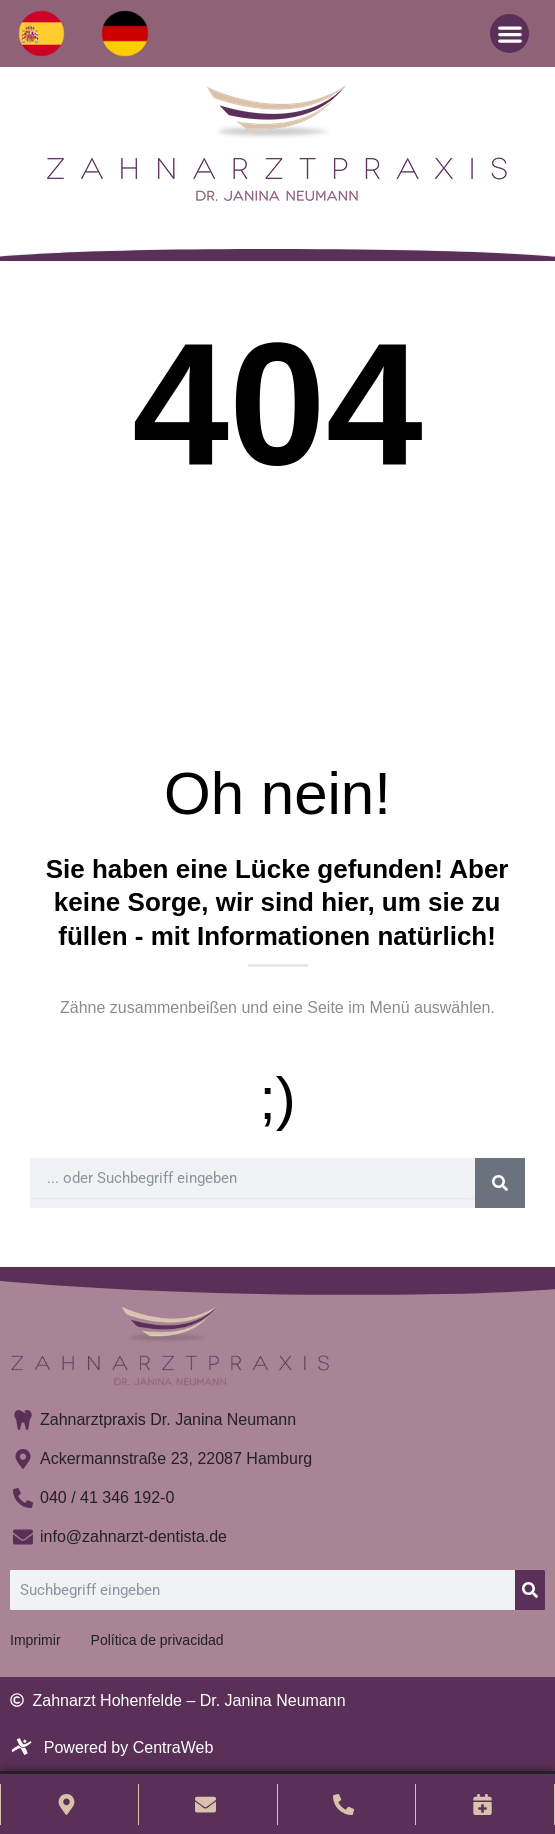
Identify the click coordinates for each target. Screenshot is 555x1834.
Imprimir (35, 1640)
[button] (509, 33)
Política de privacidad (157, 1640)
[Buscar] (500, 1183)
